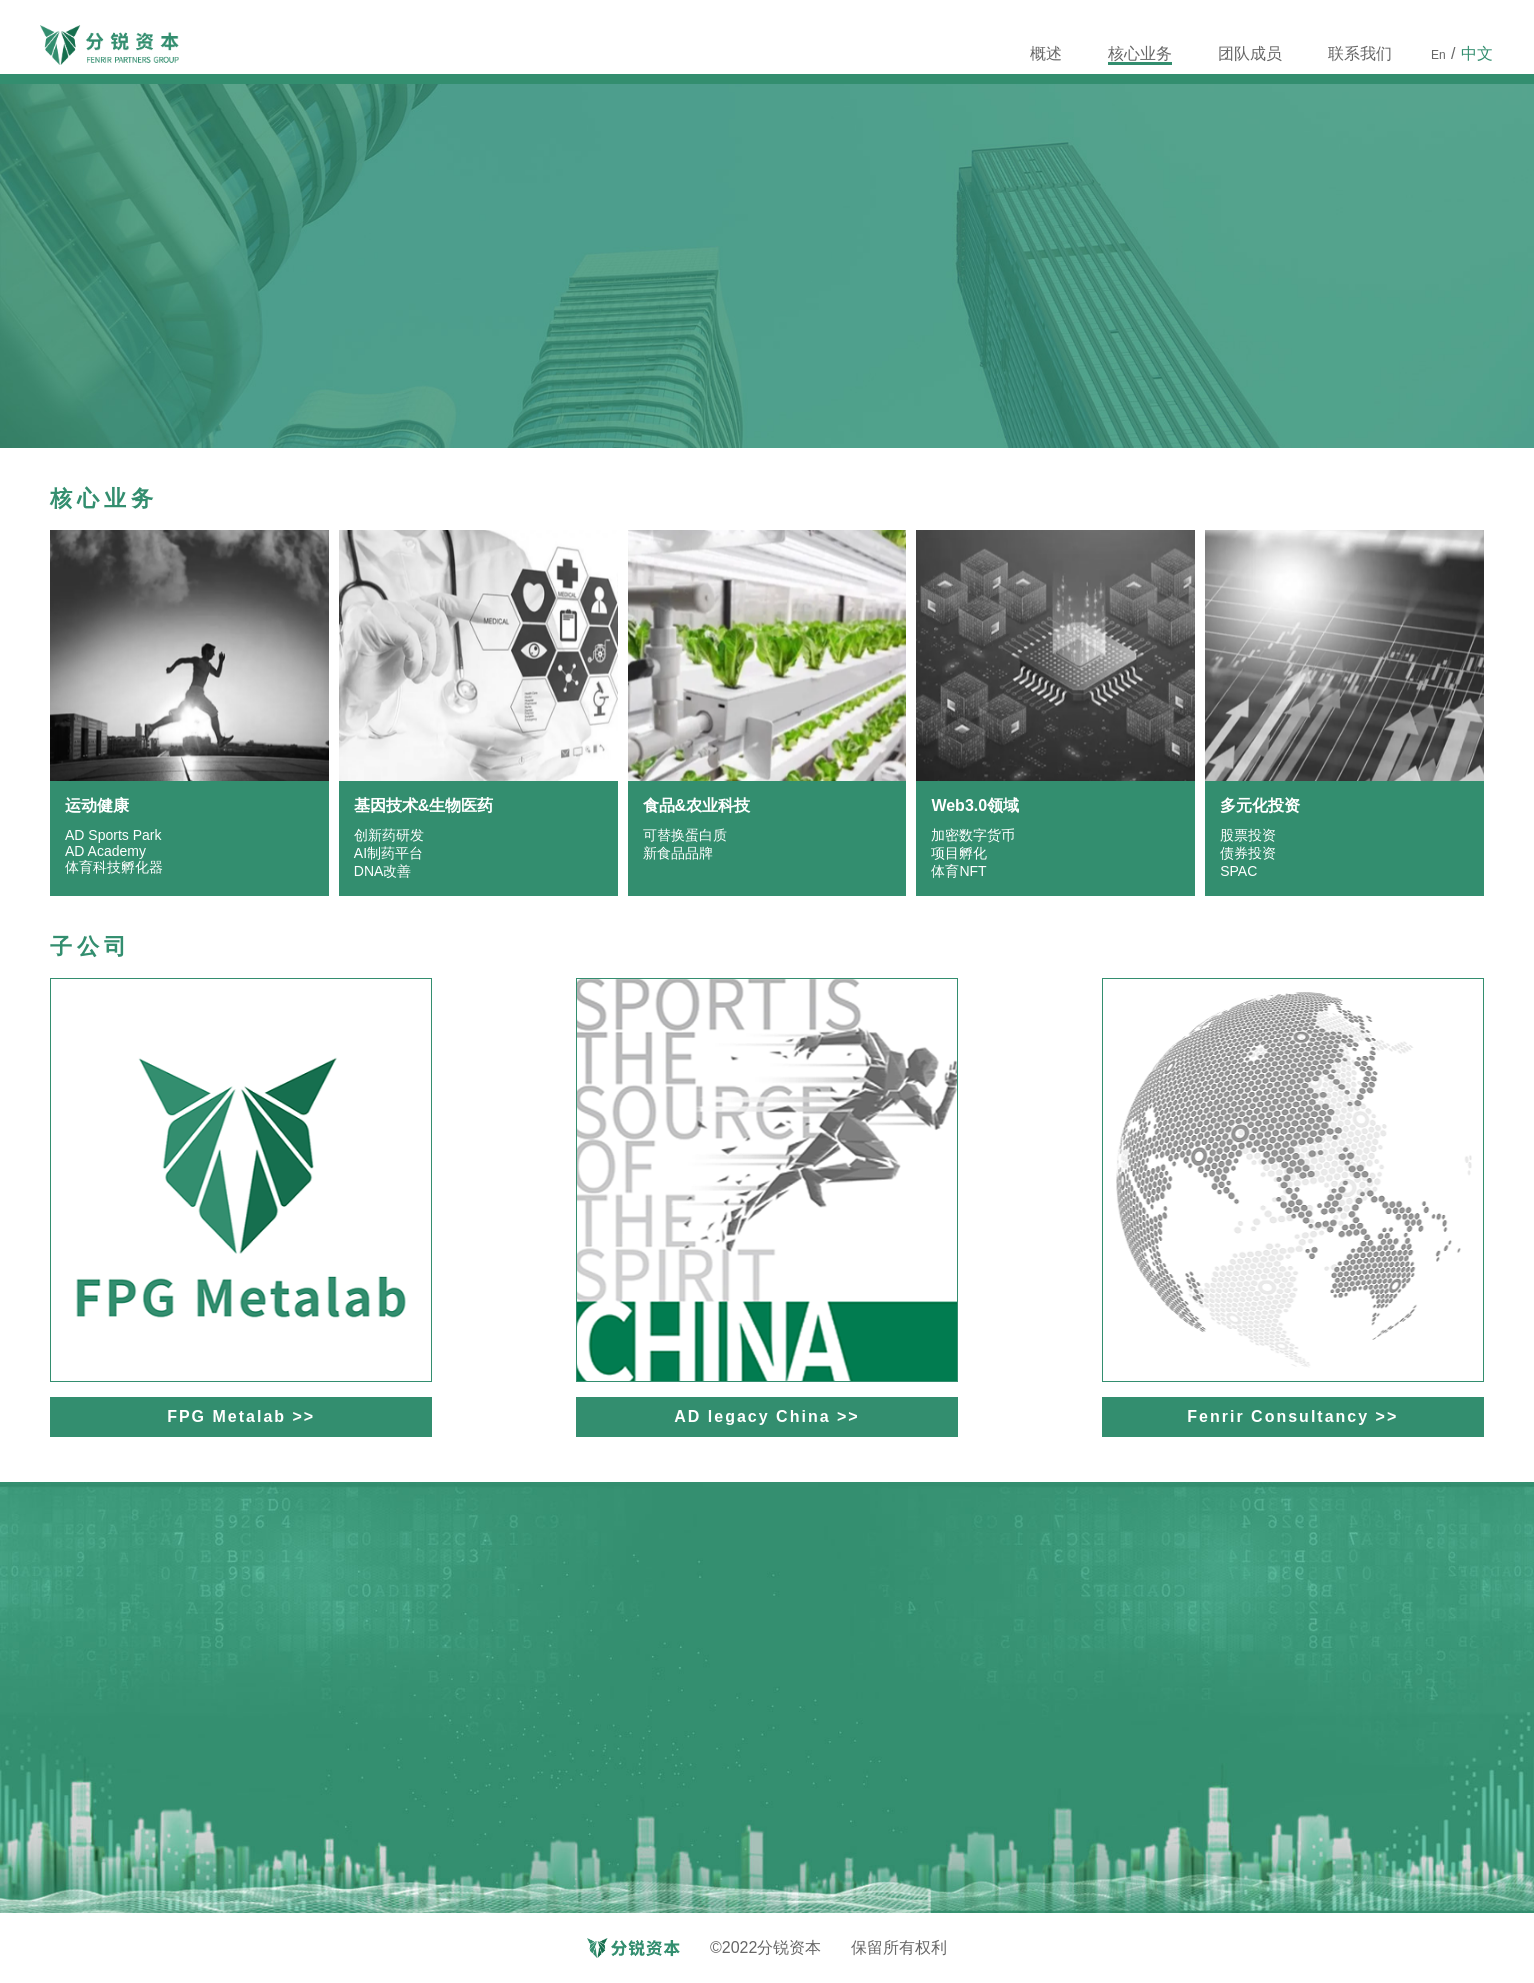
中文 (1477, 53)
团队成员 (1250, 53)
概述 (1046, 53)
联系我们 (1360, 55)
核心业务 (1140, 55)
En (1438, 55)
